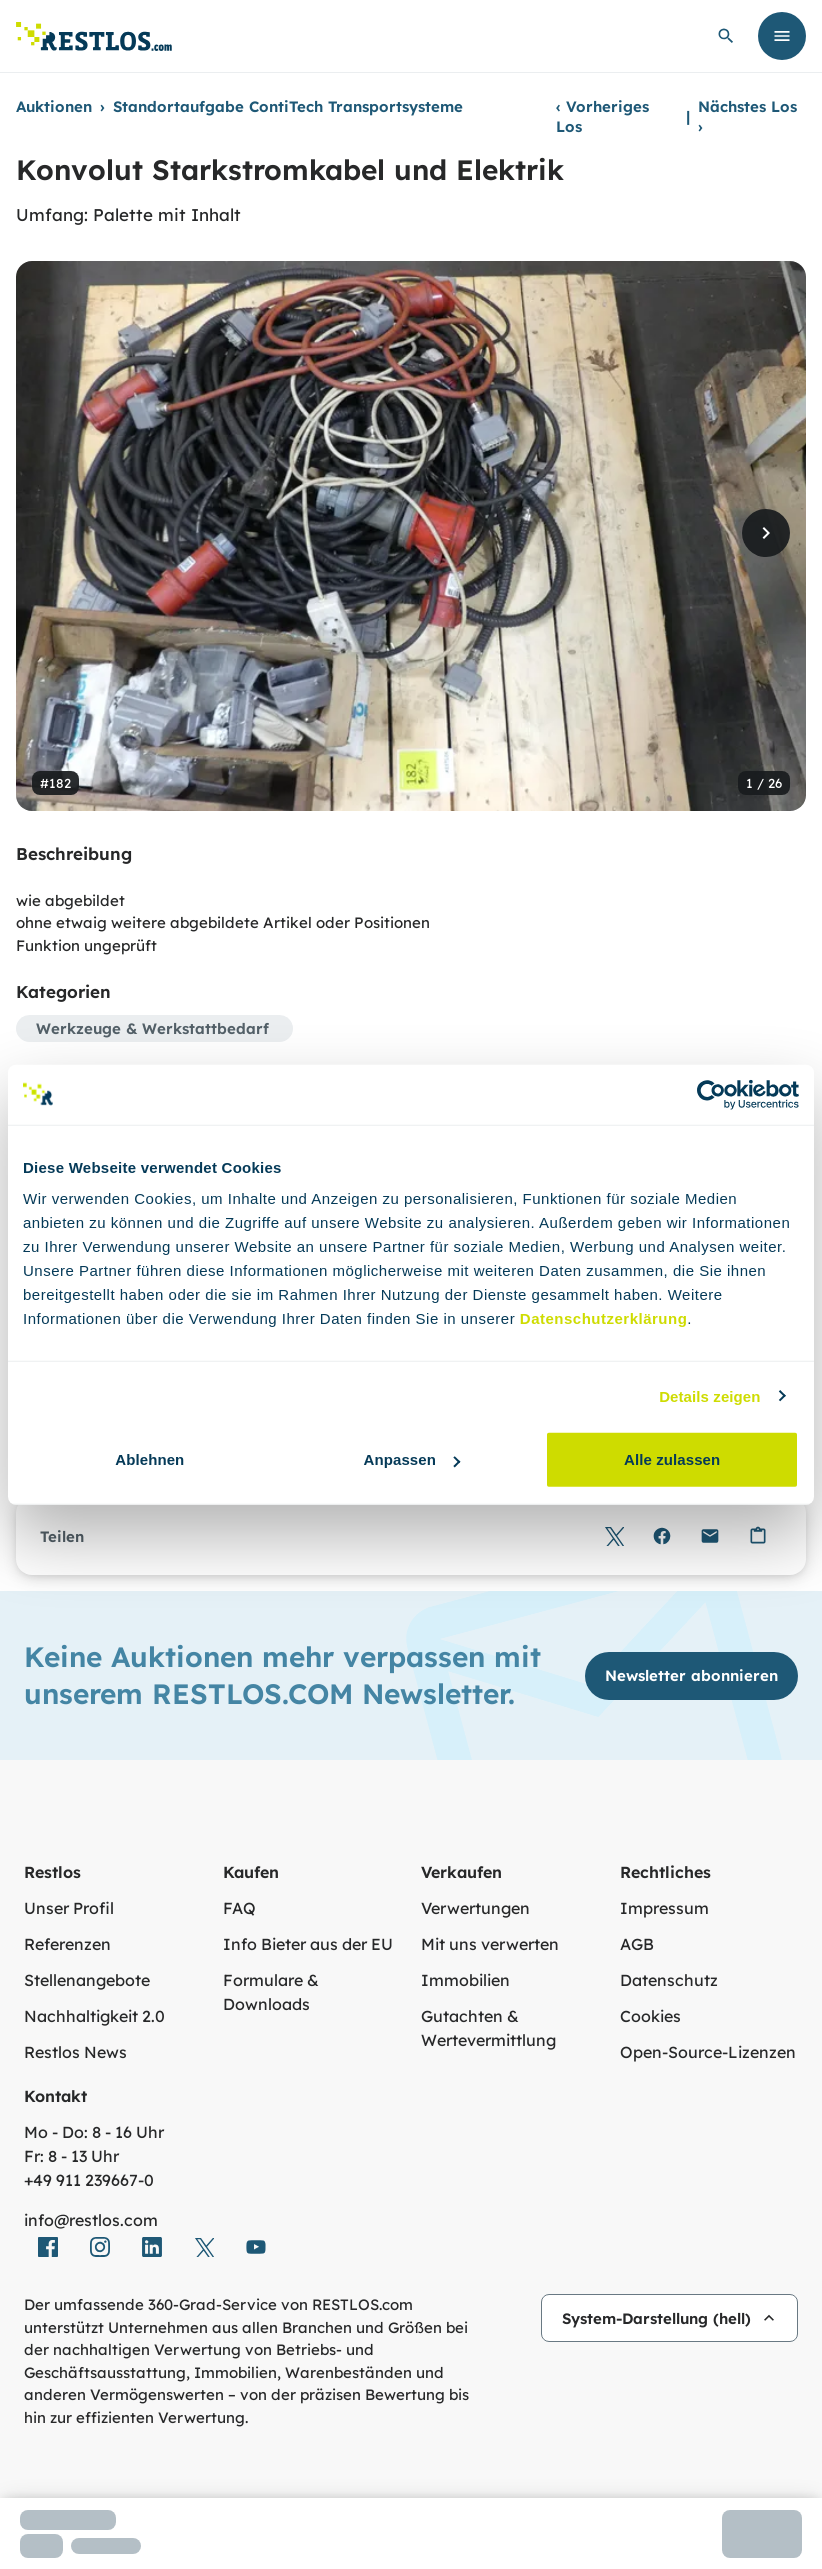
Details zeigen (709, 1395)
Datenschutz (669, 1980)
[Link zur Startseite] (94, 36)
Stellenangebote (87, 1980)
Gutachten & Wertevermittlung (488, 2028)
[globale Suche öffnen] (726, 36)
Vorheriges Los (602, 116)
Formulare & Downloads (271, 1992)
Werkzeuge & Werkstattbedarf (152, 1028)
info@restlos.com (91, 2220)
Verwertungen (475, 1908)
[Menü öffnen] (782, 36)
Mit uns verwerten (490, 1944)
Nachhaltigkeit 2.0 (94, 2016)
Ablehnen (149, 1459)
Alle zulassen (672, 1459)
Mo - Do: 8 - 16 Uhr (94, 2132)
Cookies (650, 2016)
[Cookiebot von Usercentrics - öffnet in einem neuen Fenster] (711, 1094)
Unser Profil (69, 1908)
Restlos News (75, 2052)
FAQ (239, 1908)
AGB (637, 1944)
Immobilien (465, 1980)
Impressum (664, 1908)
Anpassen (411, 1459)
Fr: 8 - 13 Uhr (71, 2156)
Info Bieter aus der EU (308, 1944)
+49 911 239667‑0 (89, 2180)
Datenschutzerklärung (604, 1318)
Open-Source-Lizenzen (708, 2052)
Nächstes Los (747, 116)
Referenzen (67, 1944)
